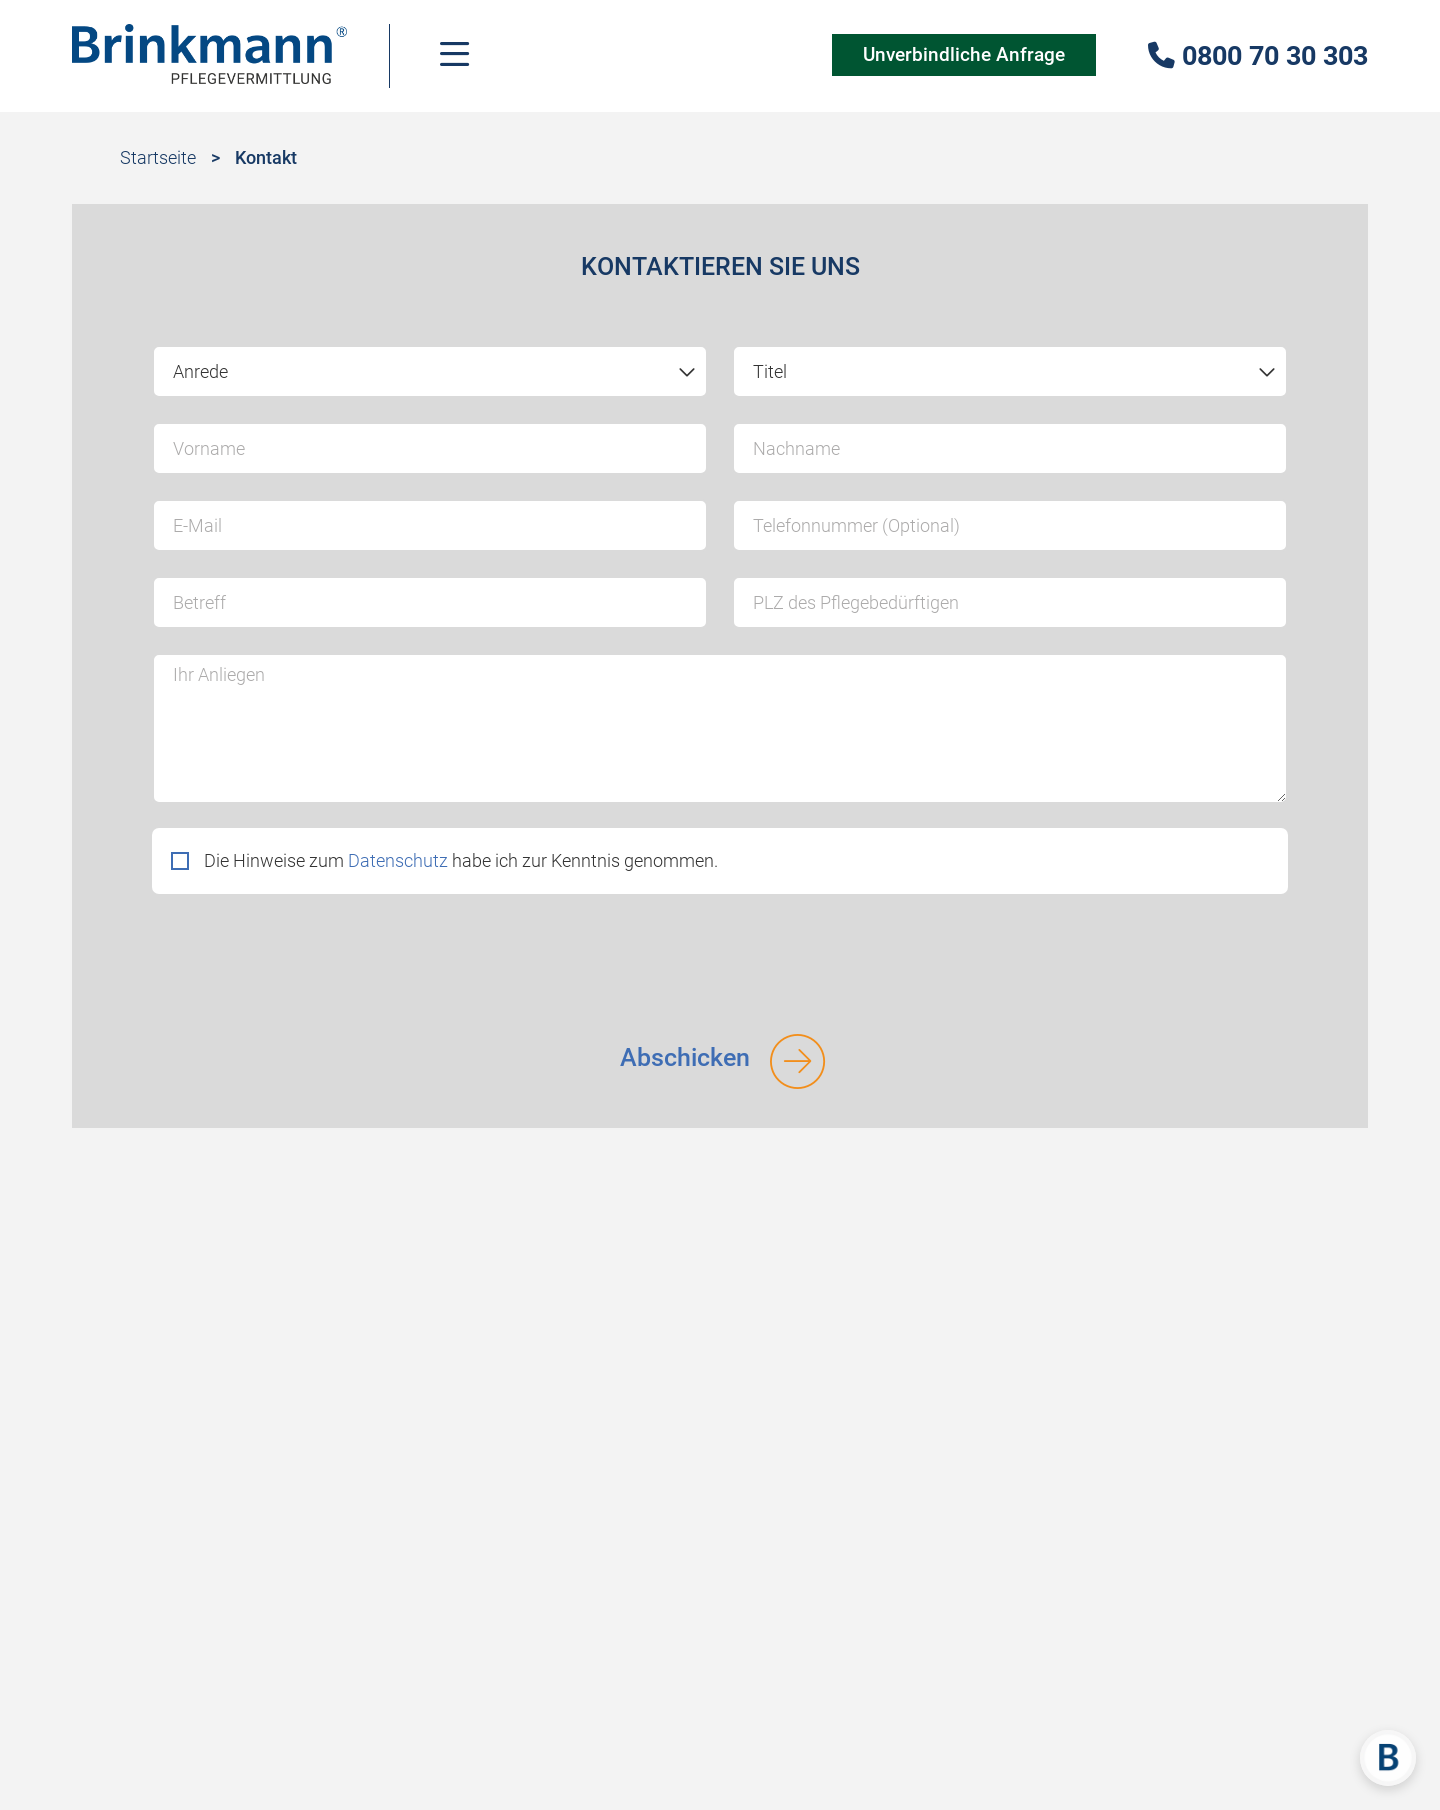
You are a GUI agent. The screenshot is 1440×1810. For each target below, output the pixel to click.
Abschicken (685, 1057)
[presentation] (304, 957)
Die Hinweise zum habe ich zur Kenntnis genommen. (461, 860)
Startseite (158, 157)
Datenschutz (398, 860)
